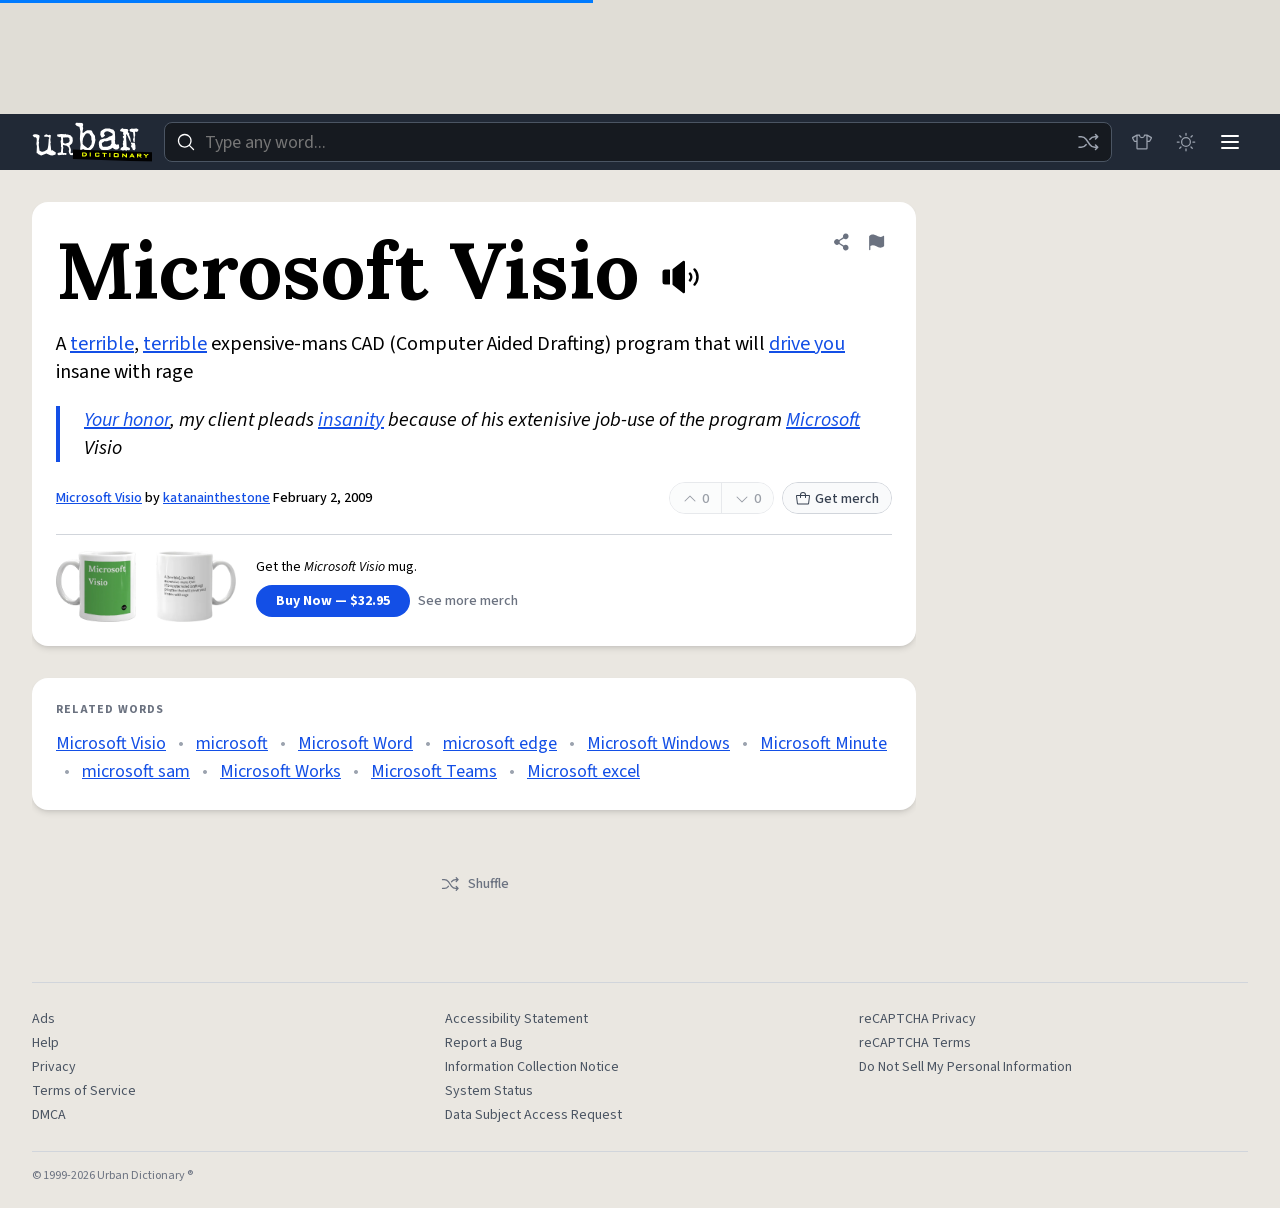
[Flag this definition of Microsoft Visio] (876, 242)
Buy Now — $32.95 (333, 601)
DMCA (49, 1115)
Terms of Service (84, 1091)
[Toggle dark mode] (1186, 142)
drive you (807, 344)
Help (45, 1043)
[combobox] (638, 142)
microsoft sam (136, 771)
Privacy (54, 1067)
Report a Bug (484, 1043)
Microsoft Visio (99, 498)
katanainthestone (216, 498)
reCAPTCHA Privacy (917, 1019)
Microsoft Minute (823, 743)
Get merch (837, 499)
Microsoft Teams (434, 771)
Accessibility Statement (516, 1019)
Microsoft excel (583, 771)
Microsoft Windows (658, 743)
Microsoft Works (280, 771)
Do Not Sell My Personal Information (965, 1067)
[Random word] (1088, 142)
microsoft (232, 743)
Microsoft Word (355, 743)
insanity (351, 420)
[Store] (1142, 142)
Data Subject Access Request (533, 1115)
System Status (489, 1091)
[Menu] (1230, 142)
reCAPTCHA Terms (915, 1043)
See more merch (468, 601)
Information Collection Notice (532, 1067)
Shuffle (474, 884)
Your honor (127, 420)
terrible (102, 344)
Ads (43, 1019)
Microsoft (823, 420)
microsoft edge (500, 743)
